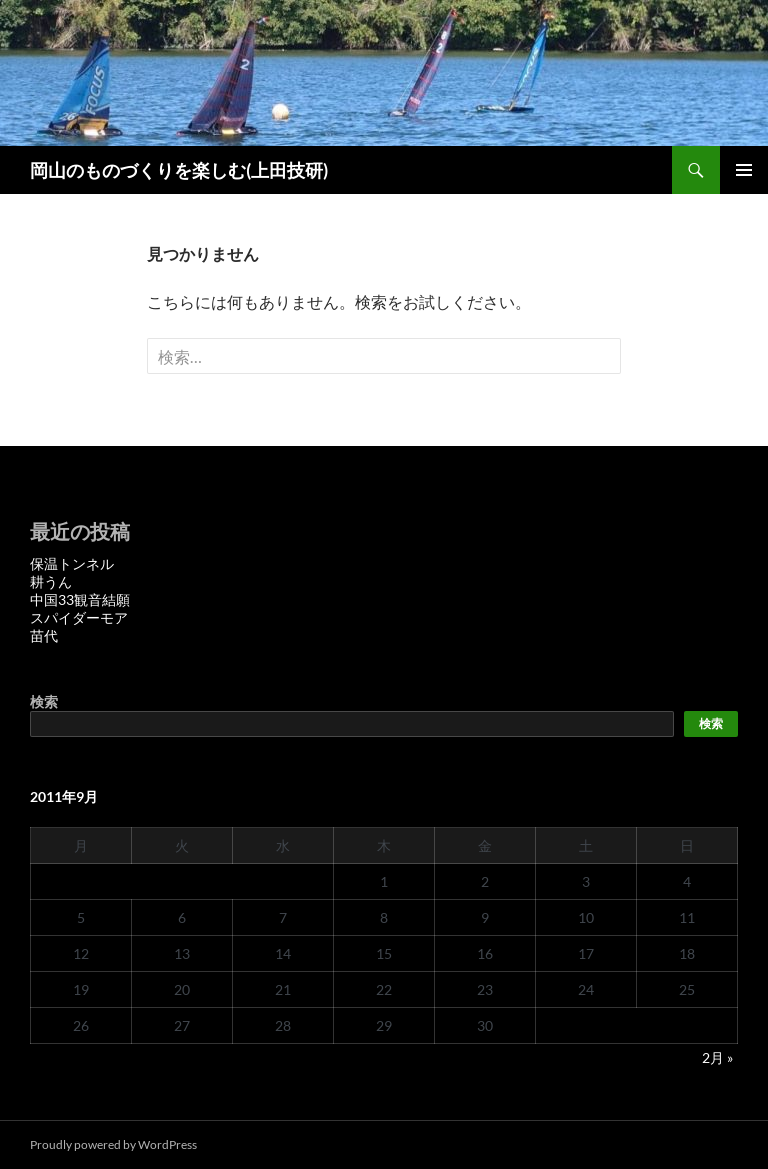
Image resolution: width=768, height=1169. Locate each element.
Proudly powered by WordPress (113, 1144)
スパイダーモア (79, 617)
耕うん (51, 581)
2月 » (717, 1057)
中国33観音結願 (80, 599)
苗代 (44, 635)
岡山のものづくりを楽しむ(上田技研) (179, 170)
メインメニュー (744, 170)
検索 (44, 701)
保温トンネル (72, 563)
